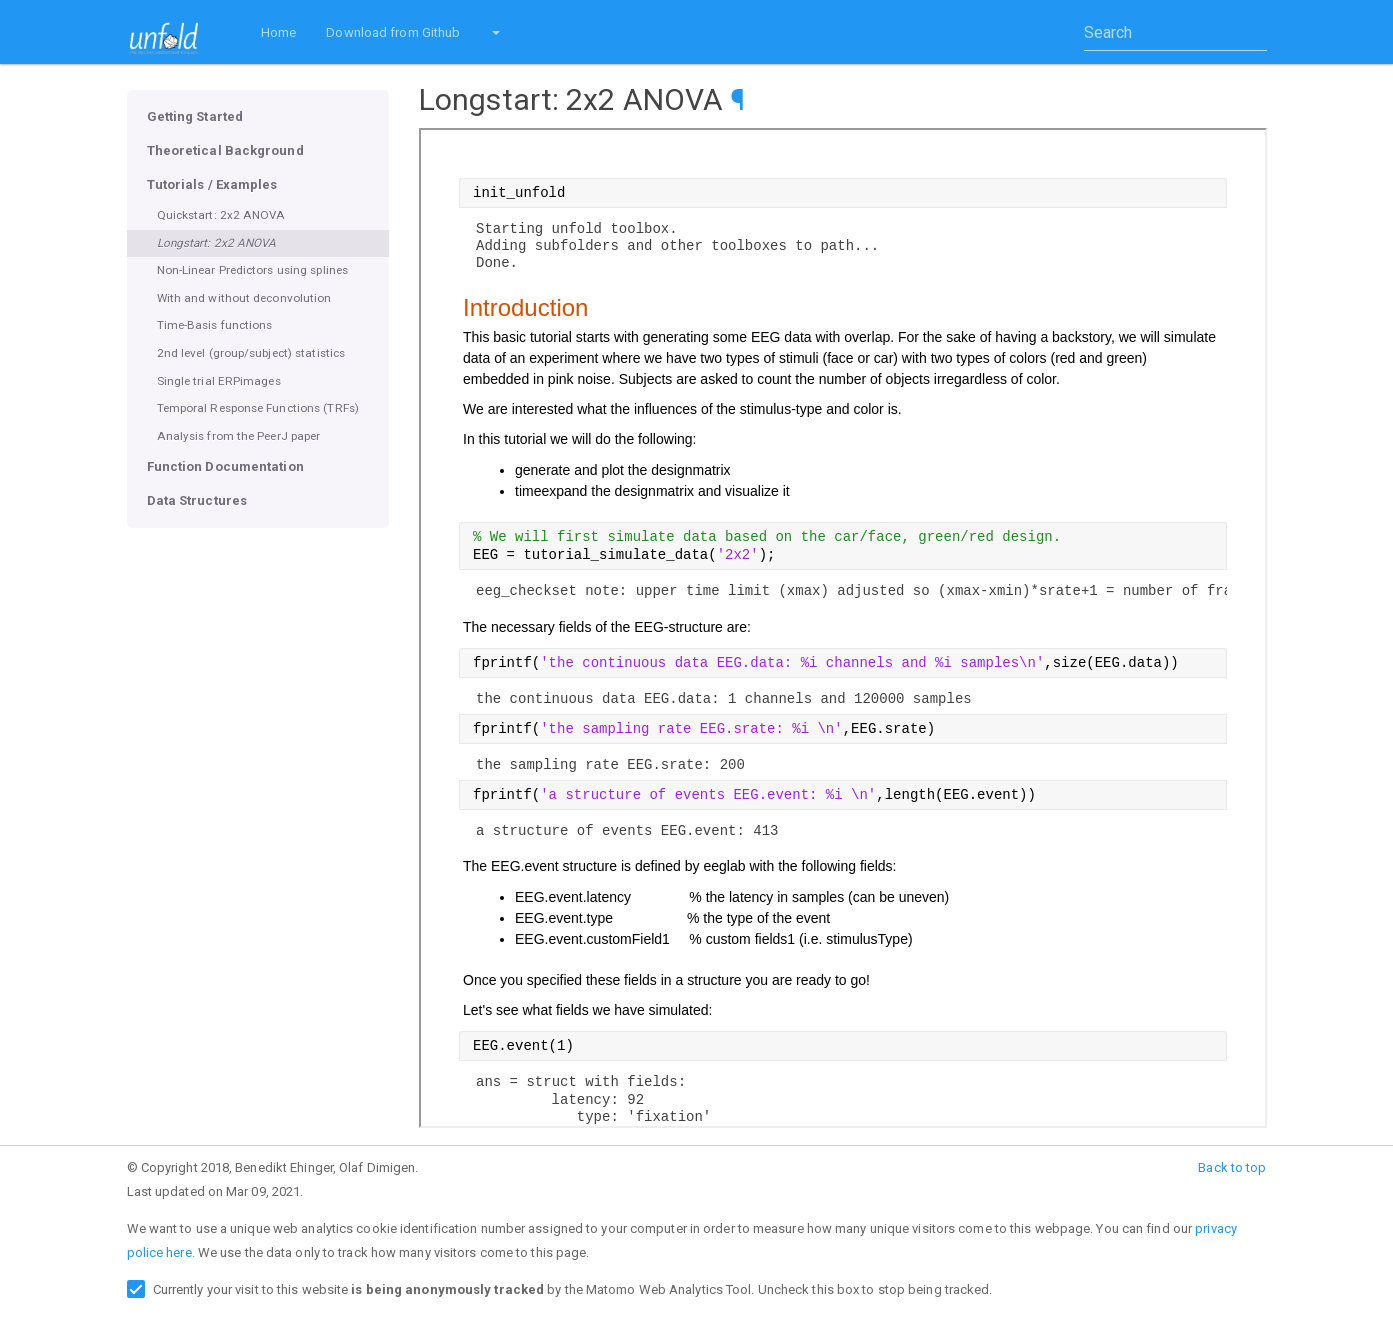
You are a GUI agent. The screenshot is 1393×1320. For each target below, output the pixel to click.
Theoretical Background (225, 150)
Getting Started (195, 116)
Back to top (1232, 1167)
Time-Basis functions (215, 325)
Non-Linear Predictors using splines (253, 270)
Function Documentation (225, 466)
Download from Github (393, 32)
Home (278, 32)
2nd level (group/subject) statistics (251, 353)
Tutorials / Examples (212, 184)
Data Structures (197, 500)
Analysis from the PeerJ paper (239, 436)
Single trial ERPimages (219, 381)
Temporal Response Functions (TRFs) (258, 408)
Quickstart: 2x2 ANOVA (221, 215)
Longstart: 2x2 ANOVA (217, 243)
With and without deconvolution (244, 298)
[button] (495, 32)
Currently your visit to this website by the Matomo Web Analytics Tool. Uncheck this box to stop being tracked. (573, 1289)
